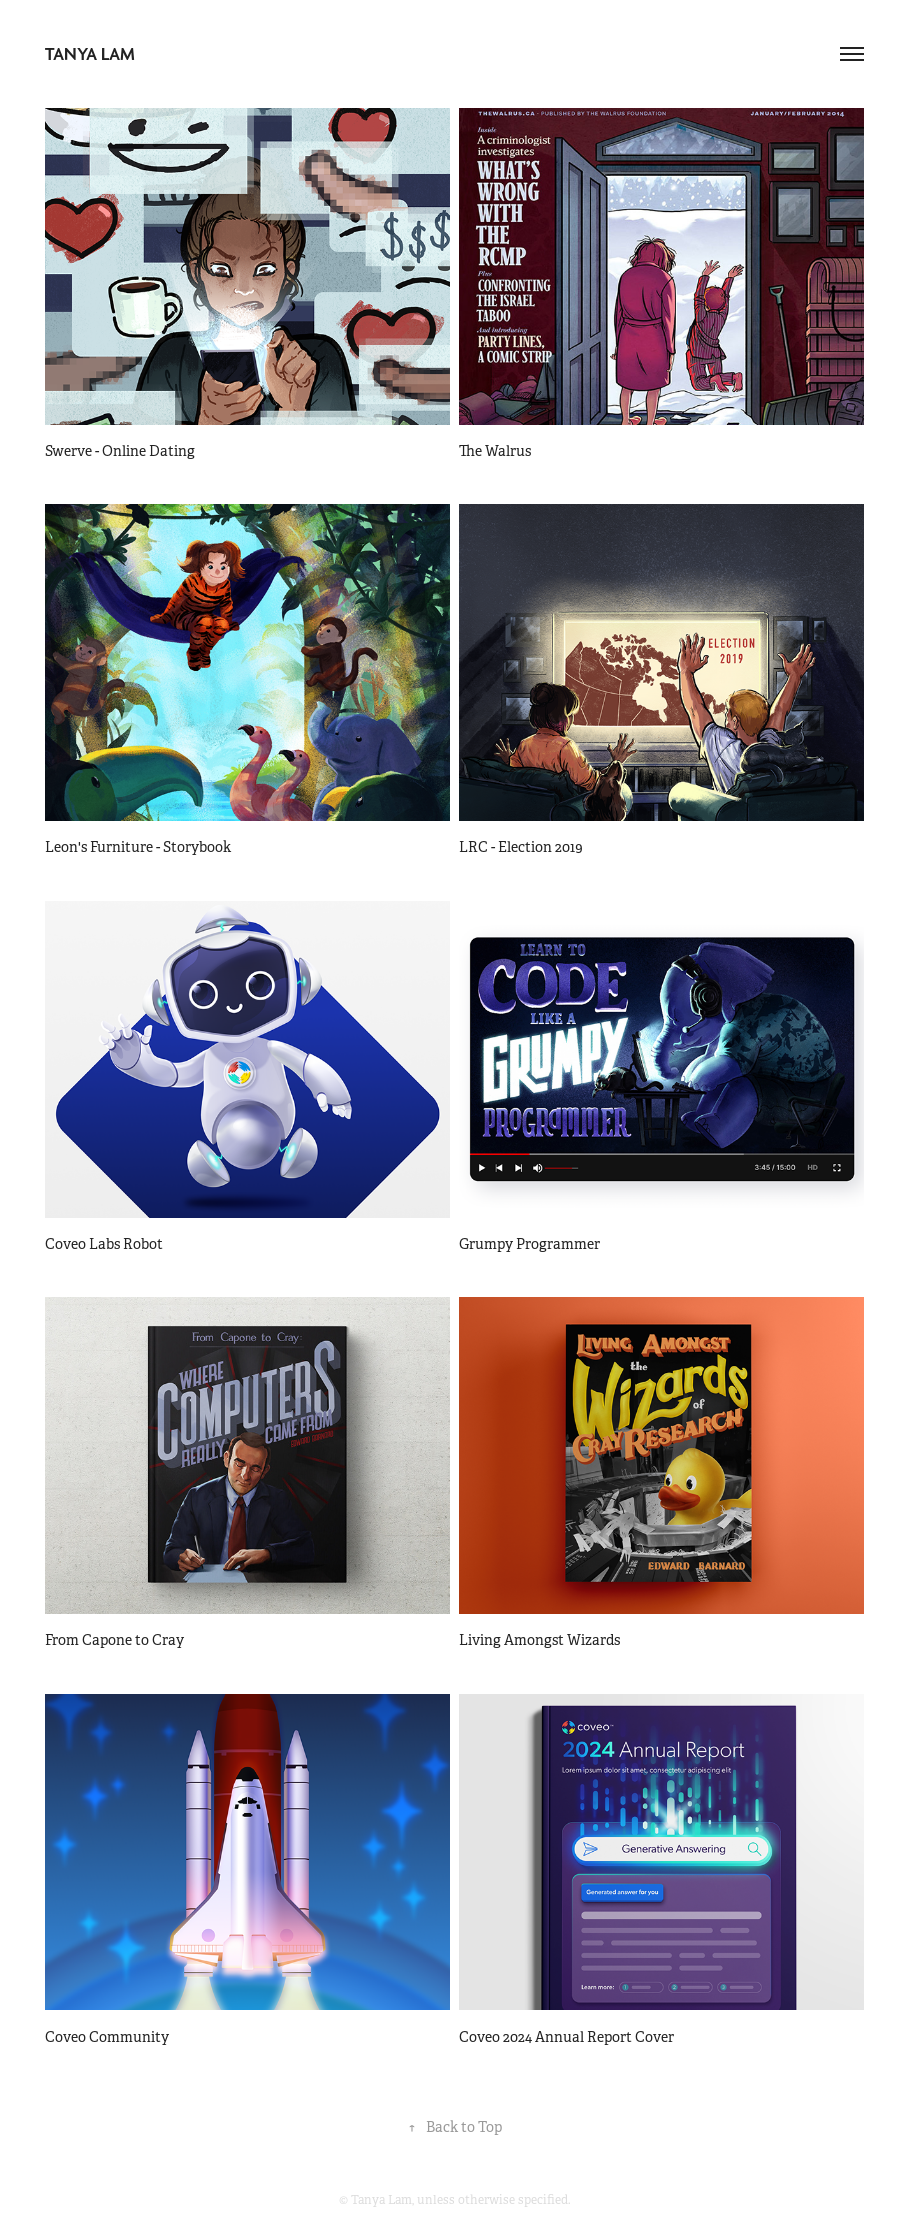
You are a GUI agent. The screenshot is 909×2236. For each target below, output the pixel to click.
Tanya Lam (90, 53)
